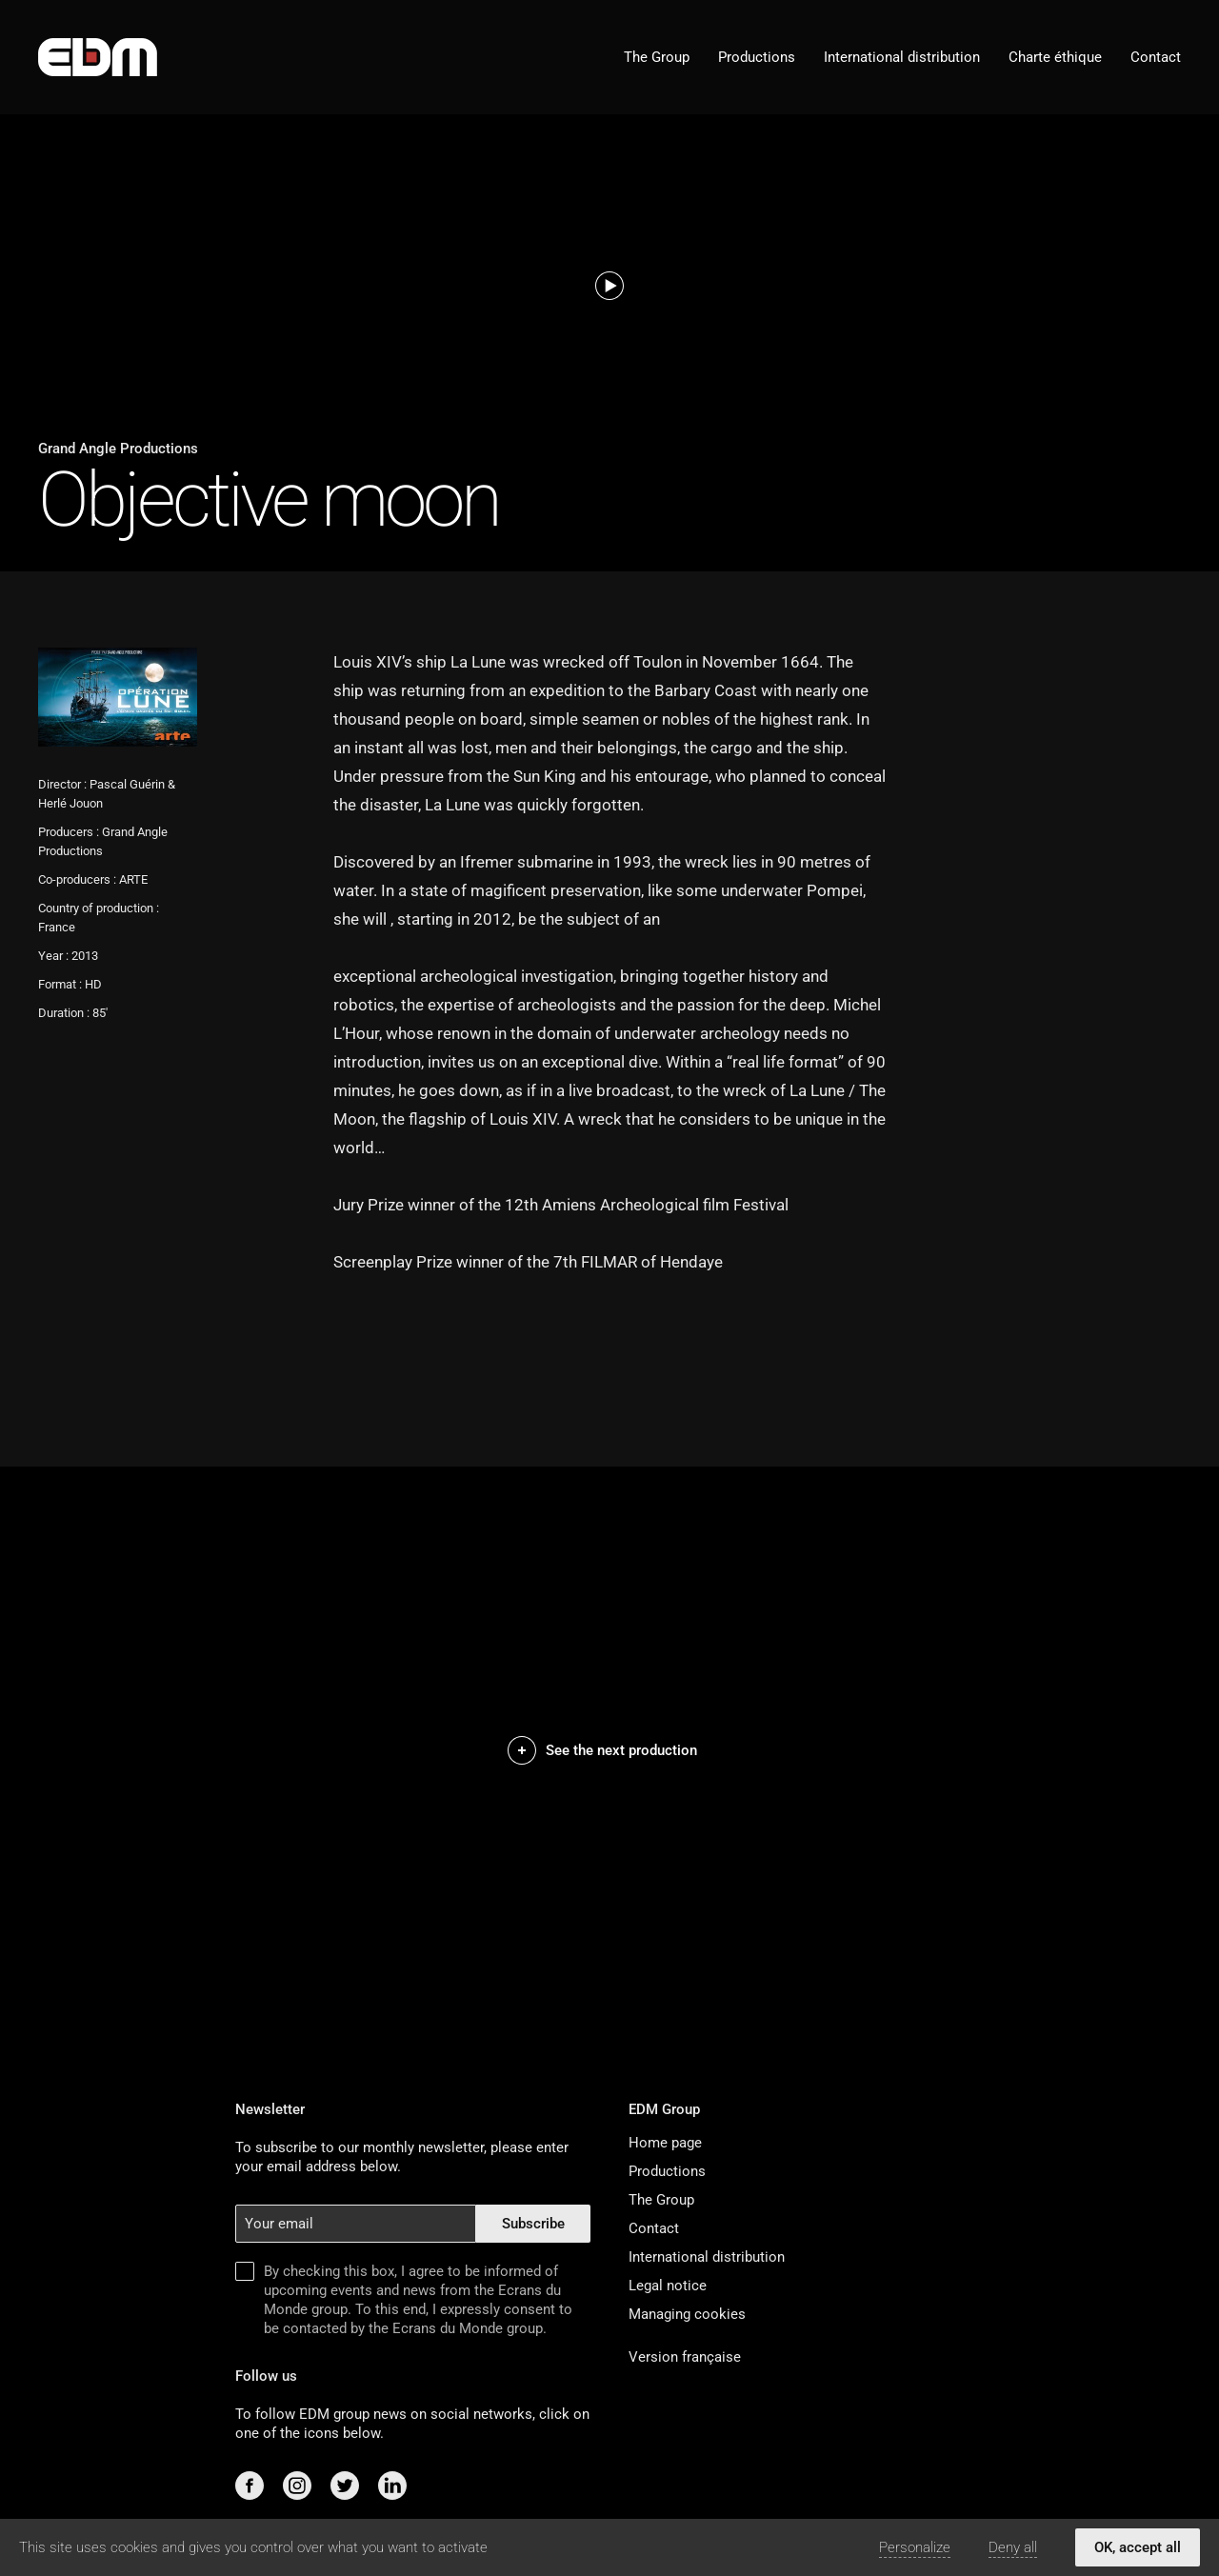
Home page (665, 2142)
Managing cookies (687, 2314)
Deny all (1013, 2547)
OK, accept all (1137, 2547)
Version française (685, 2357)
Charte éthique (1055, 57)
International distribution (902, 57)
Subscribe (533, 2223)
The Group (656, 57)
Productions (756, 57)
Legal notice (668, 2285)
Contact (1155, 57)
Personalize (914, 2547)
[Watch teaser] (609, 285)
